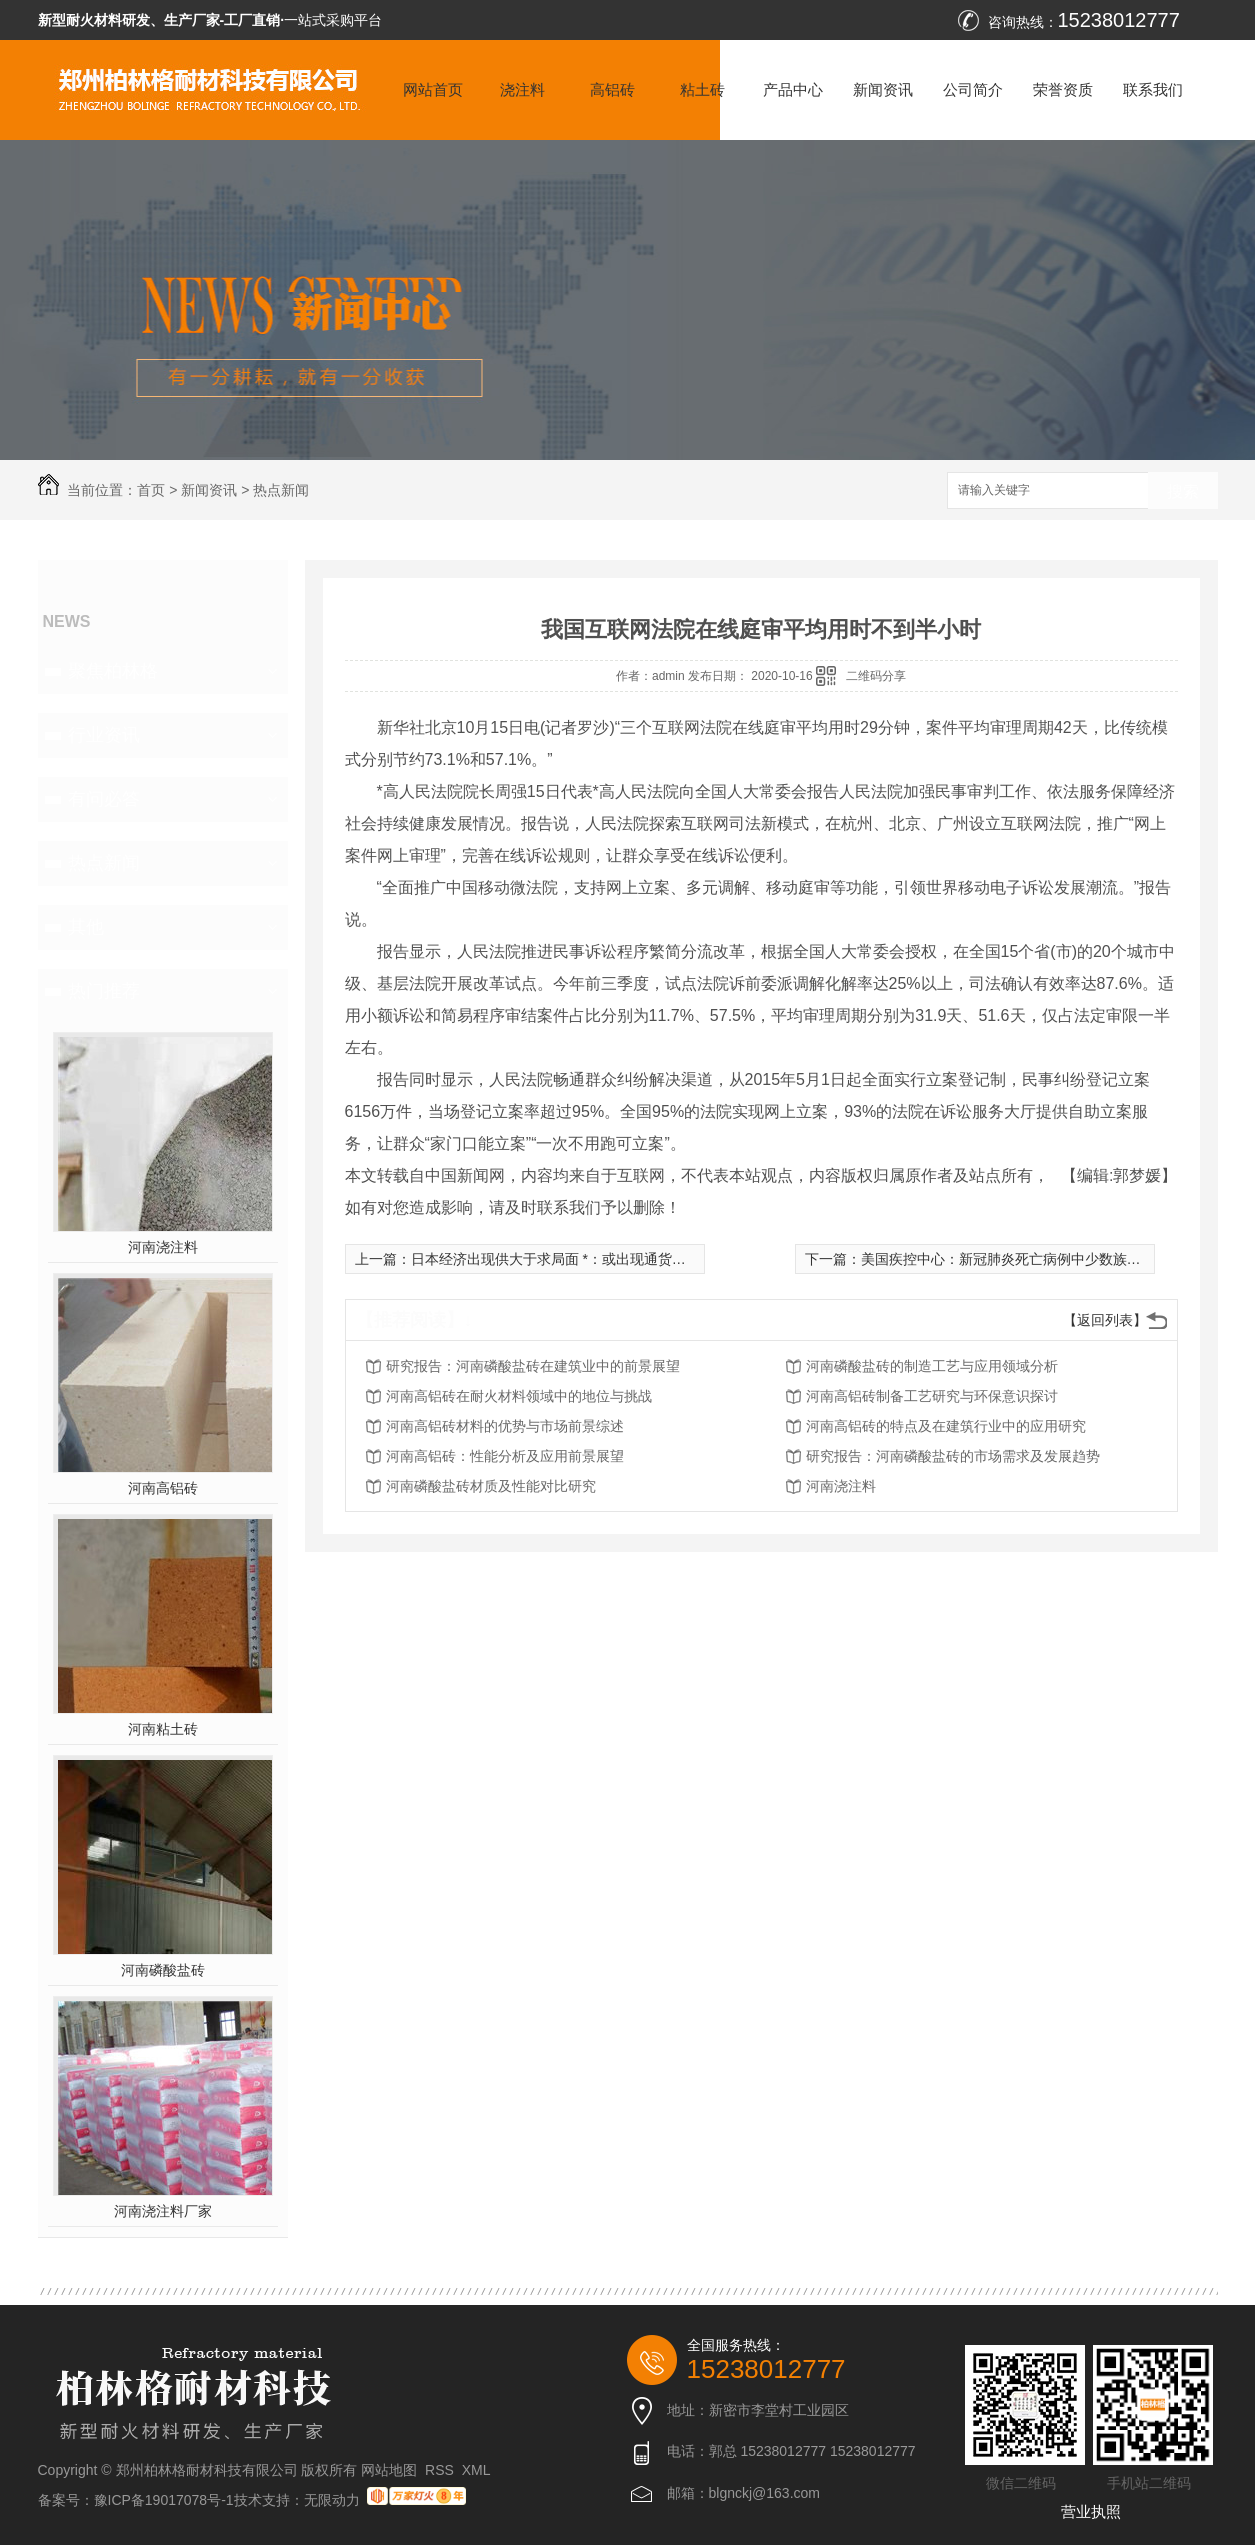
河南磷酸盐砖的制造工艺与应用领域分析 (932, 1366)
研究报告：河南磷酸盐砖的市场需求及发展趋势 (953, 1456)
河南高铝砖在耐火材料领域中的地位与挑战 (519, 1396)
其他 (86, 927)
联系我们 (1153, 89)
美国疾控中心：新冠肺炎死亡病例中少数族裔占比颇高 (1029, 1259)
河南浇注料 (163, 1247)
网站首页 (433, 89)
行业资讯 (104, 735)
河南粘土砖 (163, 1729)
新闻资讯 (883, 89)
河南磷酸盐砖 (163, 1970)
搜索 (1183, 491)
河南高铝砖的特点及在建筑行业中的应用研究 (946, 1426)
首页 (151, 490)
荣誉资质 (1063, 89)
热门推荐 (104, 991)
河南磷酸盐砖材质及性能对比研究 (491, 1486)
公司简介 (973, 89)
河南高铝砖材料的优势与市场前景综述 (505, 1426)
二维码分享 (876, 676)
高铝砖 (612, 89)
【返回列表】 (1105, 1320)
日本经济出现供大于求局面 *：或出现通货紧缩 (555, 1259)
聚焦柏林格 (113, 671)
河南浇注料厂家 (163, 2211)
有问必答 (104, 799)
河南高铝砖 (163, 1488)
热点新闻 (281, 490)
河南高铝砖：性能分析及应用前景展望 (505, 1456)
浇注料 (522, 89)
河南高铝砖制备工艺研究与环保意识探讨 (932, 1396)
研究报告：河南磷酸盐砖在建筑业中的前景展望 (533, 1366)
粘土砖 (702, 89)
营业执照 (1091, 2511)
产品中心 (793, 89)
